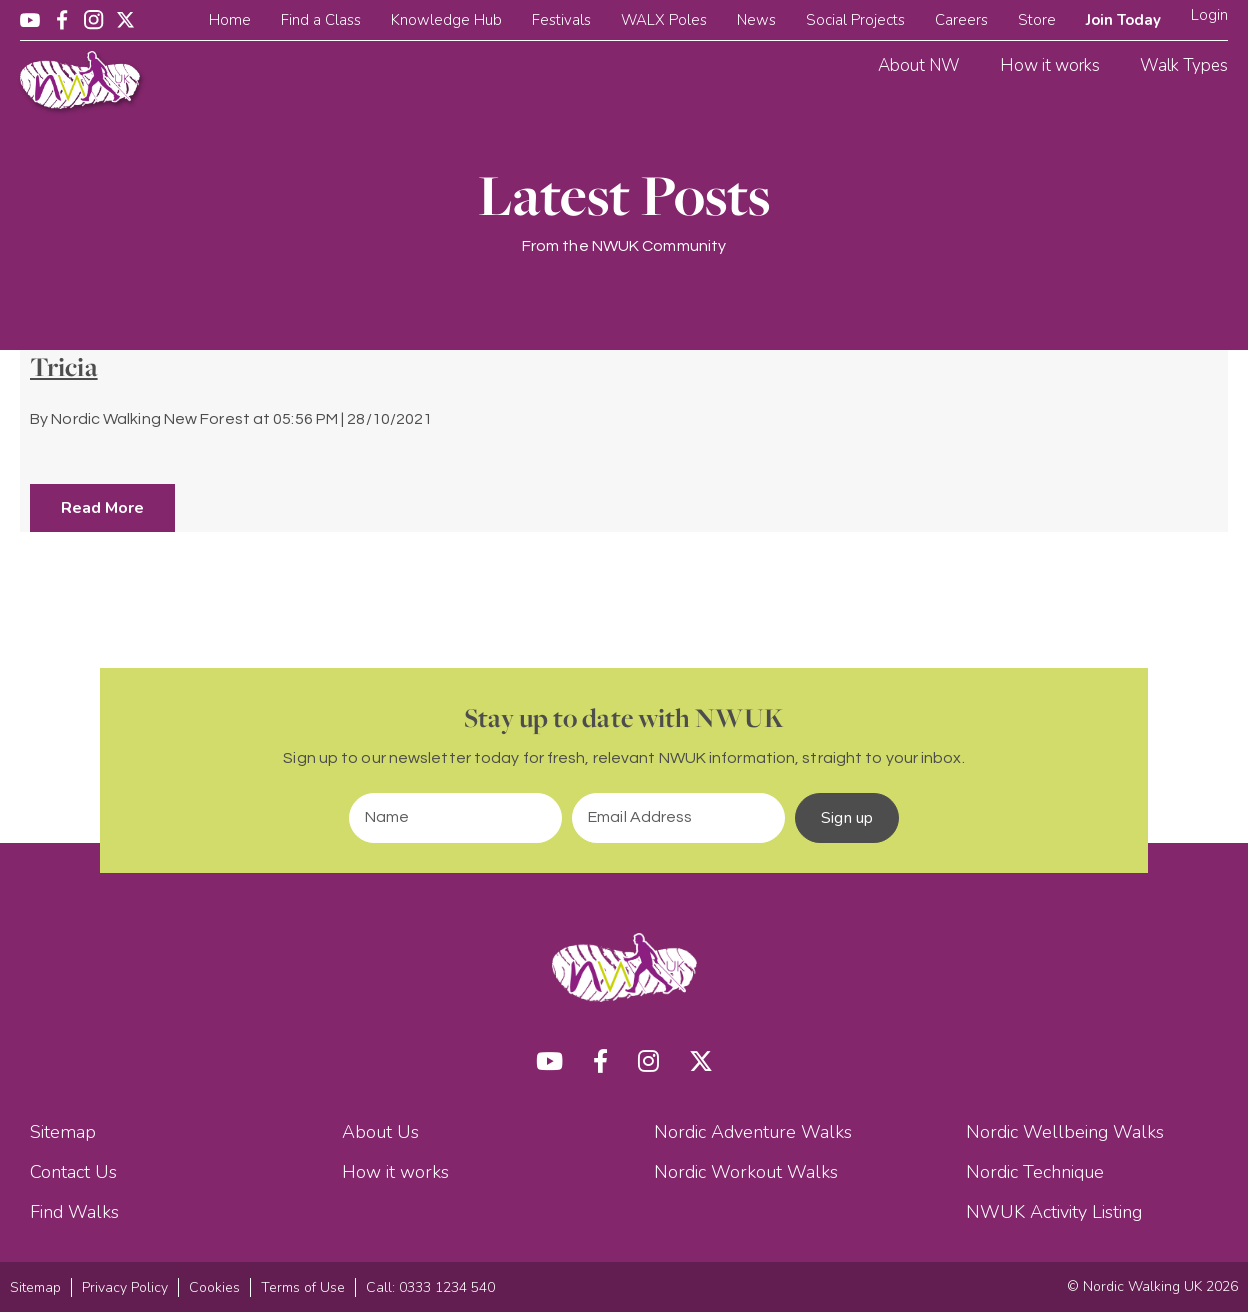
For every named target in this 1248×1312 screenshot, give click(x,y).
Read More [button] (102, 508)
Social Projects (855, 20)
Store (1037, 20)
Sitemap (63, 1132)
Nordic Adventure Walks (753, 1132)
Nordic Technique (1035, 1172)
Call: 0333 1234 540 (430, 1287)
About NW (919, 65)
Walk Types (1184, 65)
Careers (961, 20)
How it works (1050, 65)
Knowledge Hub (446, 20)
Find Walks (74, 1212)
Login (1209, 15)
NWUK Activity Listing (1054, 1212)
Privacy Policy (125, 1287)
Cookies (214, 1287)
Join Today (1123, 20)
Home (230, 20)
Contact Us (73, 1172)
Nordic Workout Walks (746, 1172)
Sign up (847, 818)
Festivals (561, 20)
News (756, 20)
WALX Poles (664, 20)
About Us (380, 1132)
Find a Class (321, 20)
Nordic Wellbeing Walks (1065, 1132)
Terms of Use (303, 1287)
